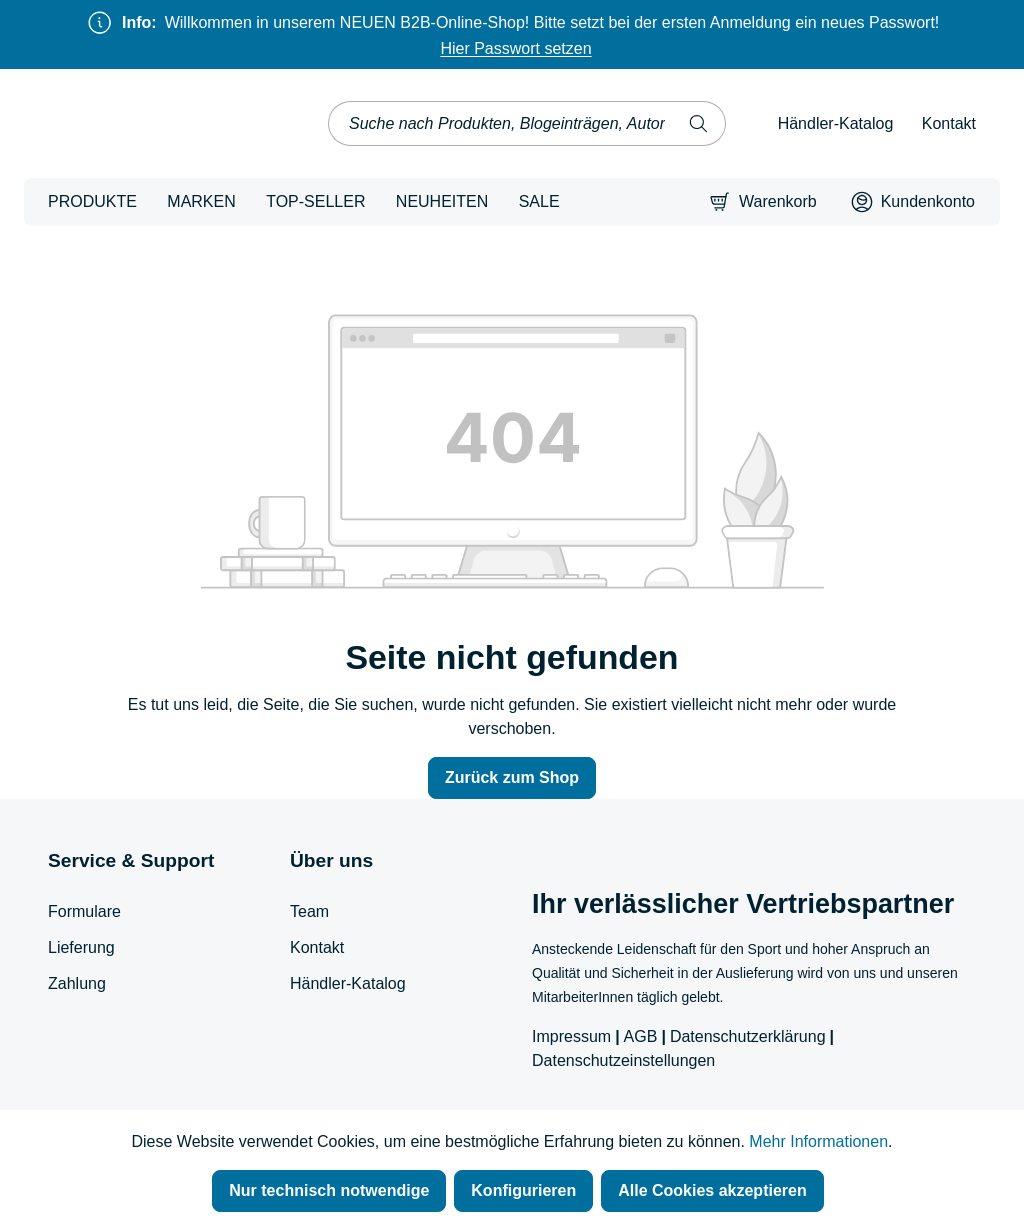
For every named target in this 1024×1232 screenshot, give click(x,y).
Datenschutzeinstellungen (623, 1060)
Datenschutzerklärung (748, 1036)
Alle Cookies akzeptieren (712, 1190)
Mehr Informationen (818, 1141)
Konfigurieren (523, 1190)
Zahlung (77, 983)
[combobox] (501, 123)
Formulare (84, 911)
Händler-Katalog (836, 123)
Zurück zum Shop (512, 777)
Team (309, 911)
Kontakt (949, 123)
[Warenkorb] (763, 202)
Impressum (571, 1036)
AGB (641, 1036)
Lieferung (81, 947)
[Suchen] (699, 123)
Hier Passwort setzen (515, 48)
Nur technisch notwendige (329, 1190)
